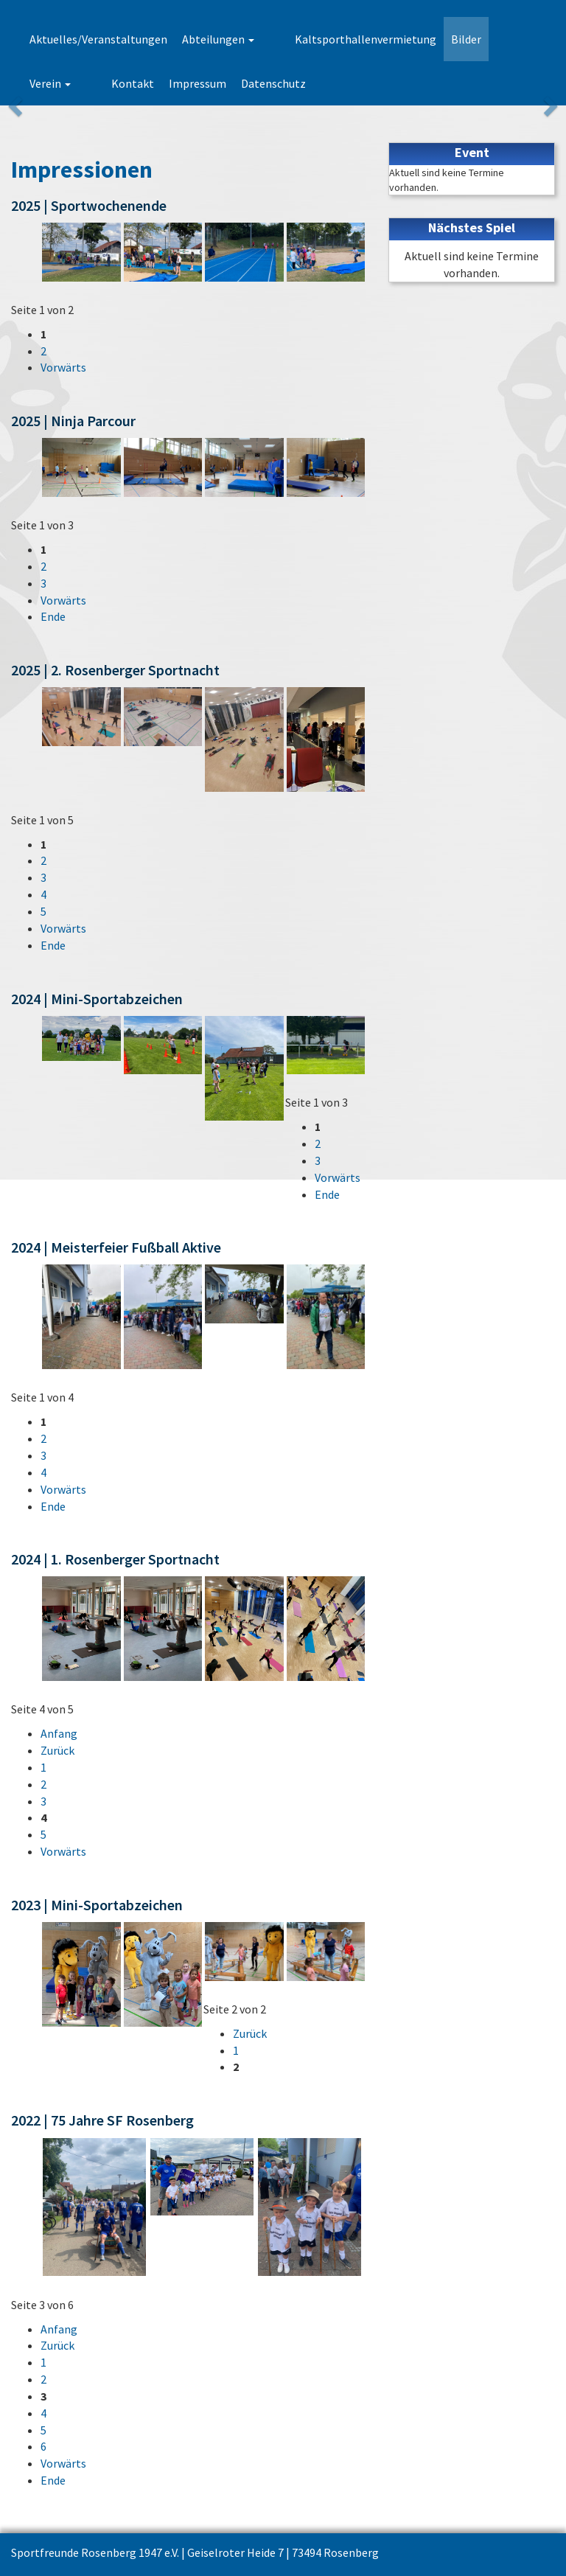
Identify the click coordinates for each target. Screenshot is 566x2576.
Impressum (115, 83)
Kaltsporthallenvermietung (339, 39)
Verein (490, 39)
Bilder (440, 39)
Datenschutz (191, 83)
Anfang (59, 1733)
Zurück (57, 1750)
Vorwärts (63, 367)
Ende (53, 616)
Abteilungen (218, 39)
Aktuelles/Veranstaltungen (98, 39)
